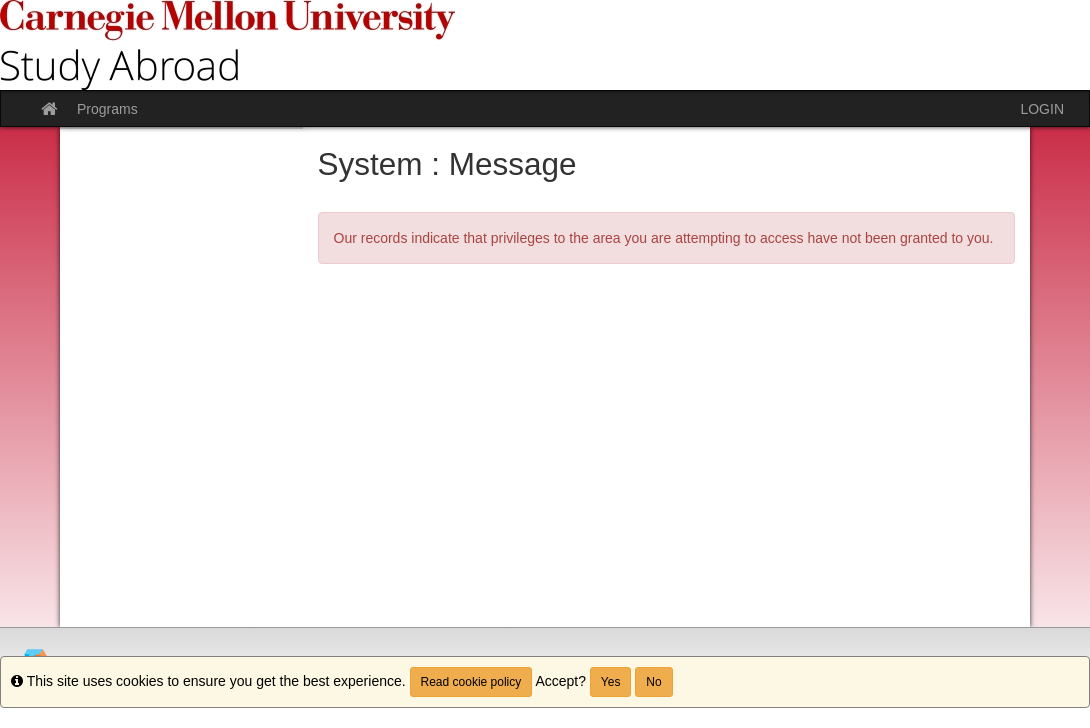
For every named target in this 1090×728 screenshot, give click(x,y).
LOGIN (1042, 109)
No (653, 682)
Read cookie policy (471, 682)
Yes (611, 682)
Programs (107, 109)
